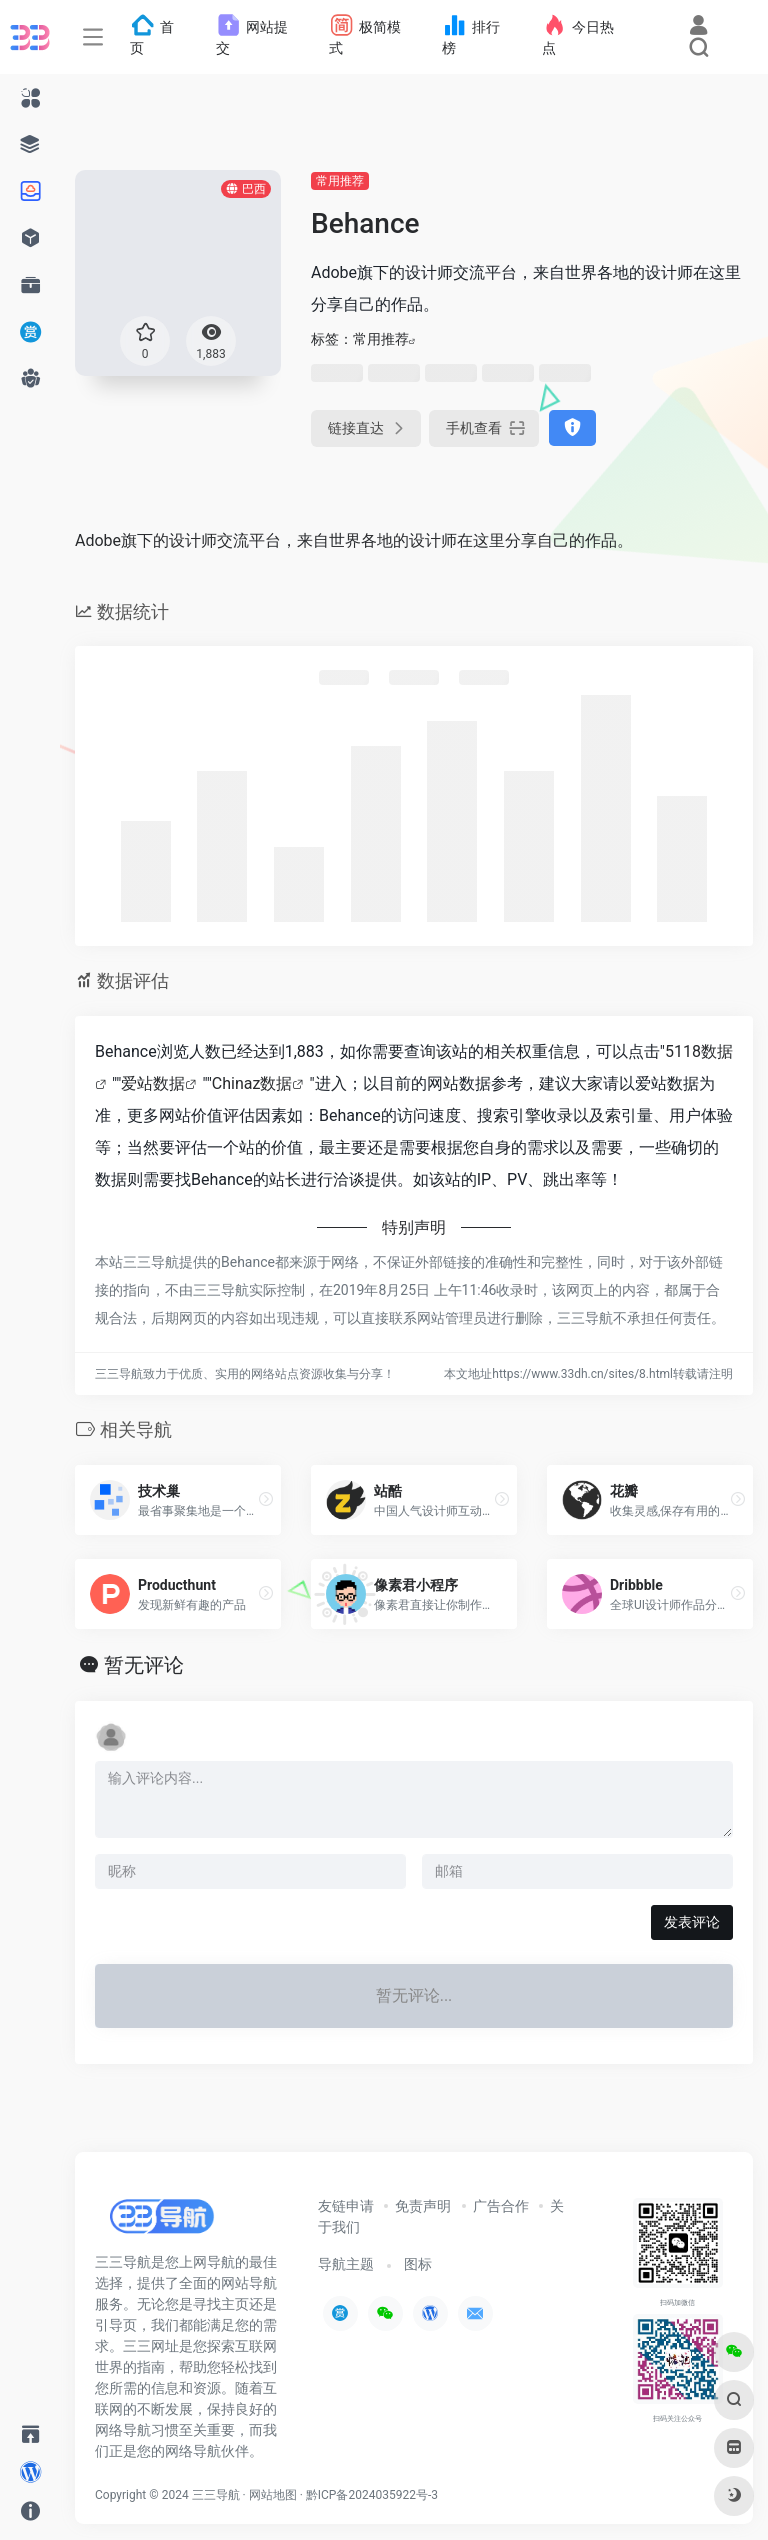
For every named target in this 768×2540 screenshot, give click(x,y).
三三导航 (216, 2495)
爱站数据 (153, 1083)
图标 (418, 2264)
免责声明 (423, 2206)
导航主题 (346, 2264)
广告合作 (501, 2206)
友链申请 (346, 2206)
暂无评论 (144, 1665)
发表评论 (692, 1922)
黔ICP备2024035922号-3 (372, 2495)
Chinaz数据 (252, 1083)
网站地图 (273, 2495)
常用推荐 (340, 181)
